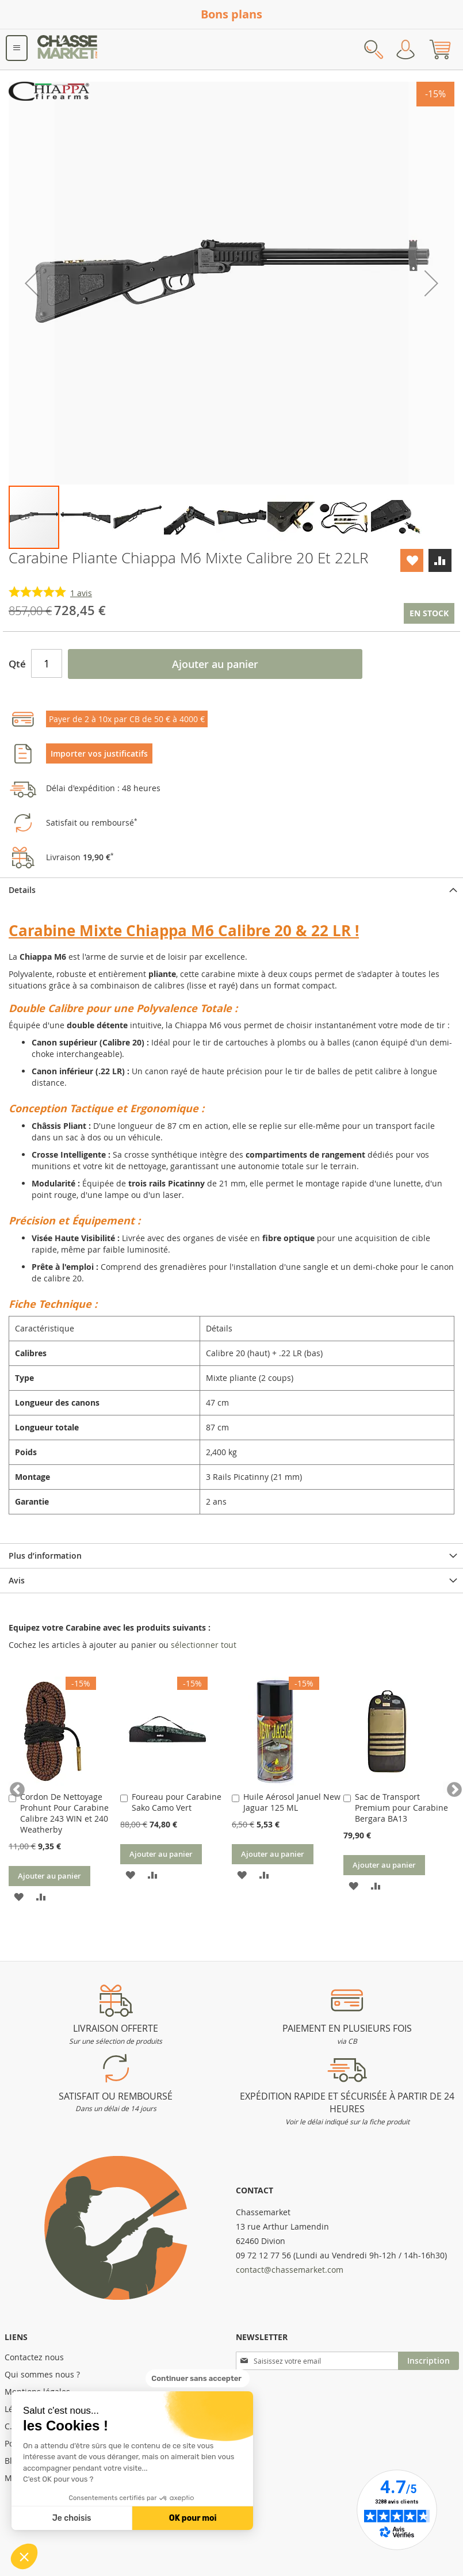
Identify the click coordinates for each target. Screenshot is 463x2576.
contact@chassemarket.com (289, 2269)
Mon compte (405, 49)
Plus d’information (45, 1555)
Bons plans (231, 14)
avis (81, 592)
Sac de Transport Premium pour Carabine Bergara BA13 (401, 1807)
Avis (17, 1580)
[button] (24, 2556)
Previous (14, 1787)
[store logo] (68, 49)
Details (22, 889)
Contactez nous (34, 2357)
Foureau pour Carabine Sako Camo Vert (176, 1802)
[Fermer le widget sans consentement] (198, 2378)
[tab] (231, 889)
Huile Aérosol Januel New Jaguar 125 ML (291, 1802)
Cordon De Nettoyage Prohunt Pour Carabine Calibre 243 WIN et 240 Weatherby (64, 1813)
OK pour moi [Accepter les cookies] (193, 2518)
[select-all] (203, 1645)
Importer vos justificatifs (99, 753)
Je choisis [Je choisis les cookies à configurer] (71, 2518)
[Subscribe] (428, 2361)
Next (448, 1787)
